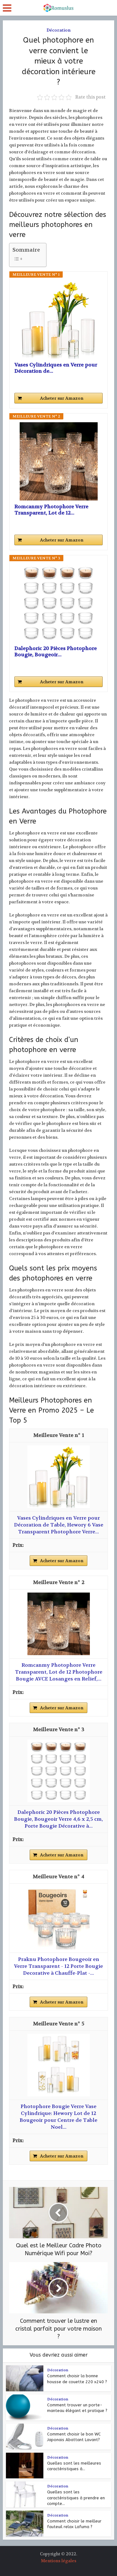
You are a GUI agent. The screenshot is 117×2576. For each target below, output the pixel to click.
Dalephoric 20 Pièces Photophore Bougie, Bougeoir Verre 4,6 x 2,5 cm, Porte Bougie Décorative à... (58, 1819)
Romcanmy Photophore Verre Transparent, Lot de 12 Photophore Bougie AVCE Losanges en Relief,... (58, 1672)
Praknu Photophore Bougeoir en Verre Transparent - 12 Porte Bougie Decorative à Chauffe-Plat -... (58, 1966)
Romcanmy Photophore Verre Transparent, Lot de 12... (51, 510)
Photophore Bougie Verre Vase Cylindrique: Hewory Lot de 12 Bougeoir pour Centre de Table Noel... (58, 2116)
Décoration (58, 30)
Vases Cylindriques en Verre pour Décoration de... (55, 368)
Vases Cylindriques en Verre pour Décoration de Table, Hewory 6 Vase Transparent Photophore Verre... (58, 1525)
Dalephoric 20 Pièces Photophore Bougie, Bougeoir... (55, 651)
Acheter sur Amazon (61, 398)
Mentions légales (58, 2560)
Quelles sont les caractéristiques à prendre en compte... (76, 2498)
